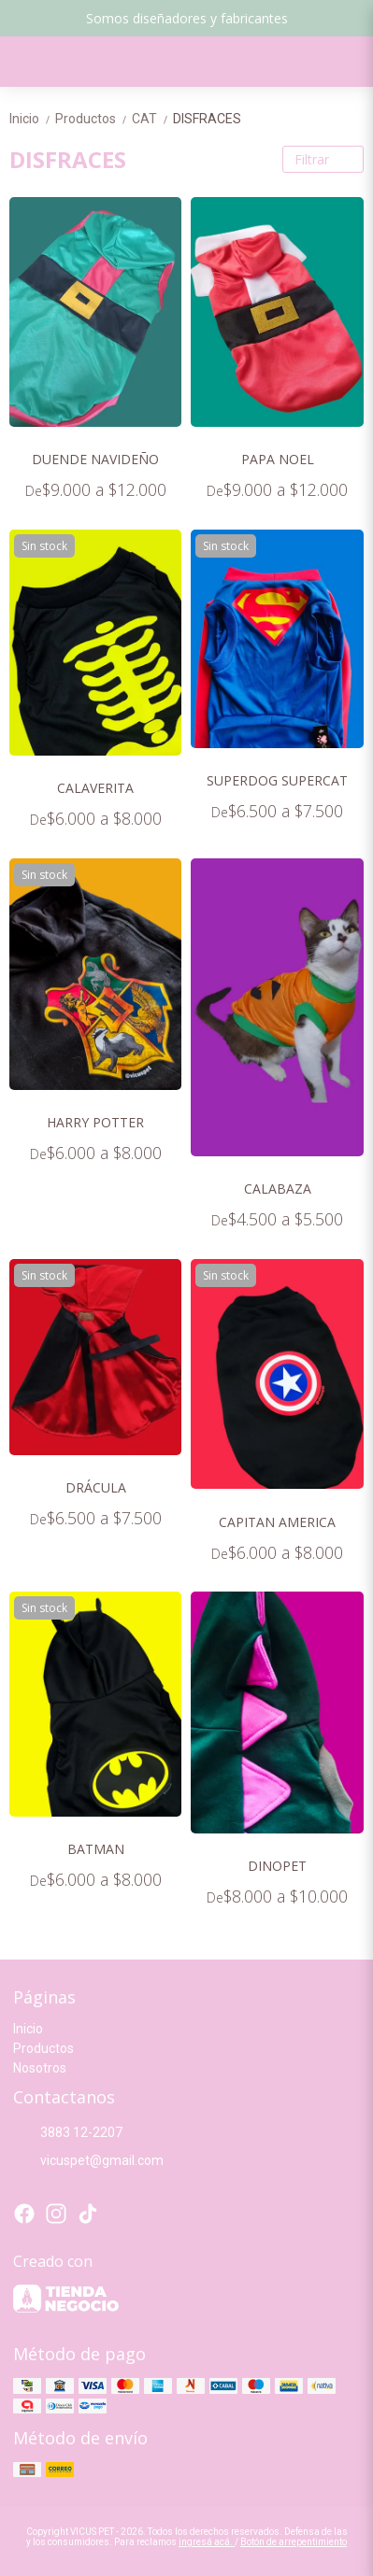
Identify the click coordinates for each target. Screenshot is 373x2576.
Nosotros (39, 2067)
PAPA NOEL (277, 459)
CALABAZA (277, 1188)
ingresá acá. (207, 2542)
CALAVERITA (95, 788)
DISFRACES (207, 118)
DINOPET (277, 1866)
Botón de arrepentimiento (293, 2542)
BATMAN (95, 1849)
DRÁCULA (95, 1487)
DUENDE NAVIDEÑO (95, 459)
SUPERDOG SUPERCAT (277, 780)
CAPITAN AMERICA (277, 1522)
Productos (93, 118)
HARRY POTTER (95, 1122)
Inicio (32, 118)
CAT (152, 118)
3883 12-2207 (67, 2132)
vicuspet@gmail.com (88, 2160)
